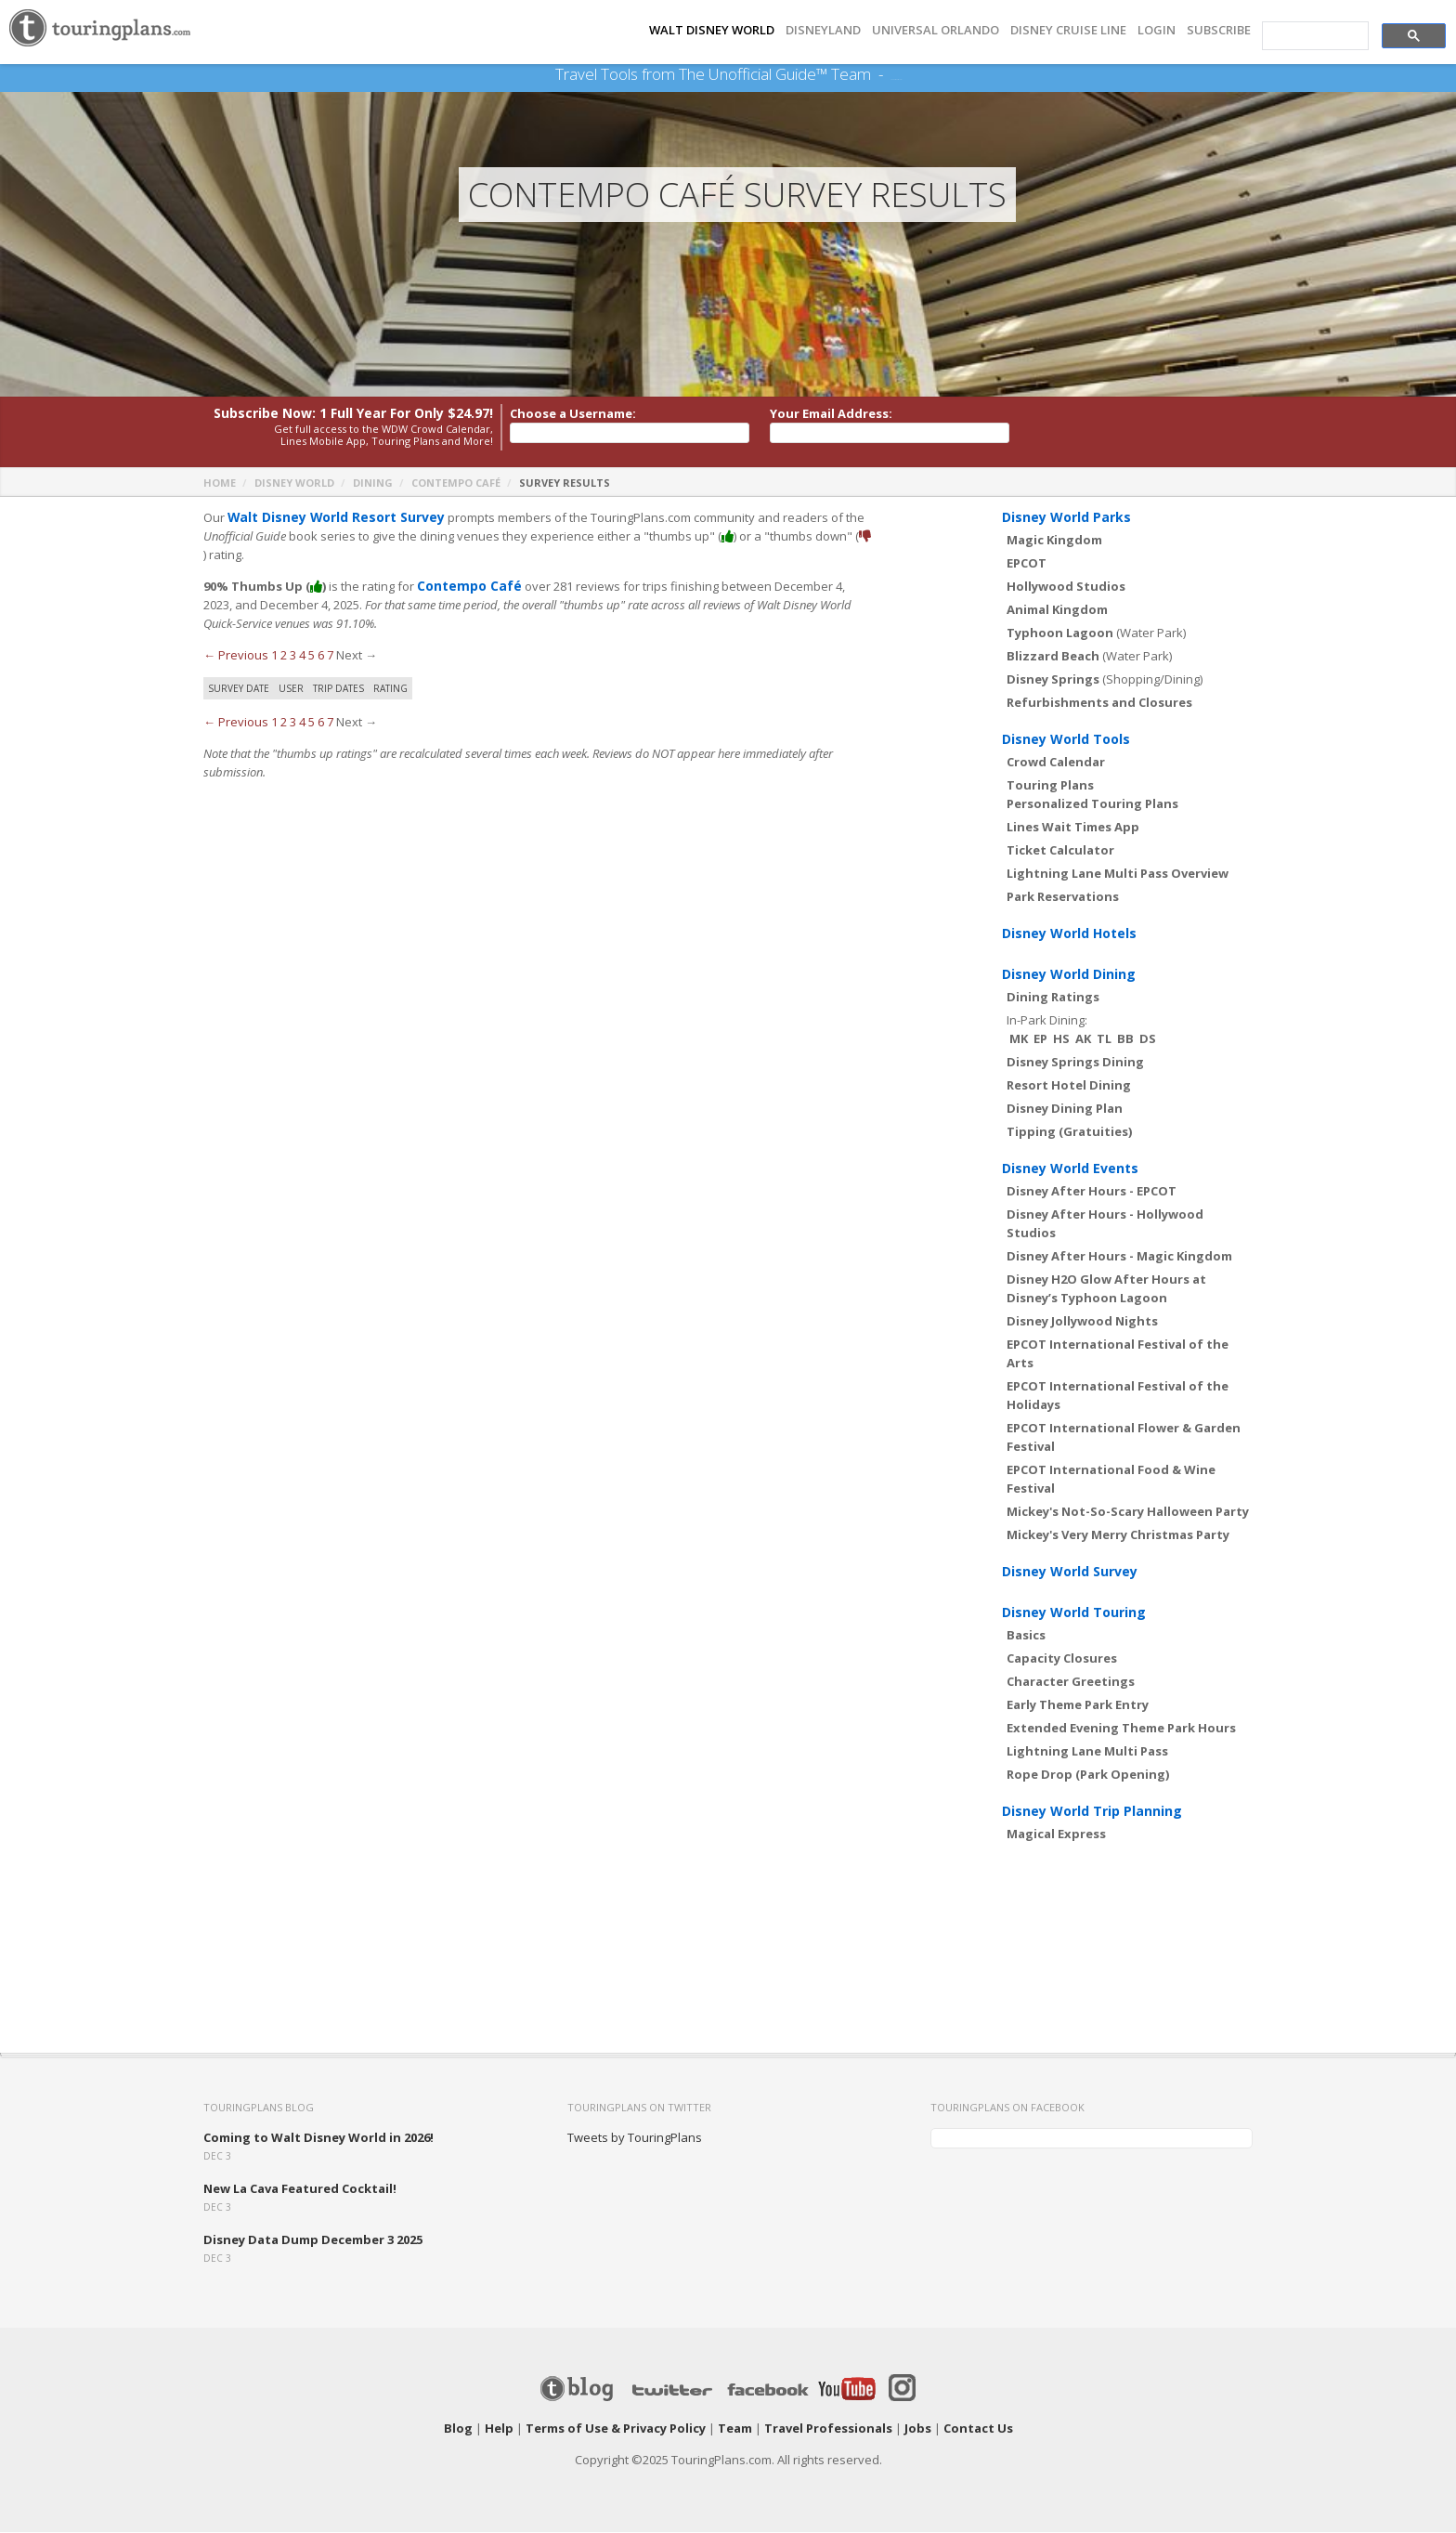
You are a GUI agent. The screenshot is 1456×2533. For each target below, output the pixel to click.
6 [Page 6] (321, 655)
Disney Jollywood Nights (1082, 1321)
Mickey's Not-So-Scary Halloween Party (1128, 1512)
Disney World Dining (1069, 975)
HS (1061, 1039)
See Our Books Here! (896, 74)
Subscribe (1219, 30)
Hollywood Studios (1066, 587)
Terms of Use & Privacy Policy (616, 2429)
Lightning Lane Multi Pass (1087, 1751)
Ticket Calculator (1060, 850)
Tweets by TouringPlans (634, 2138)
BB (1125, 1039)
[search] (1313, 36)
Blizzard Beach (1053, 656)
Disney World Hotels (1069, 934)
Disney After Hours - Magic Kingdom (1119, 1256)
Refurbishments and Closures (1099, 703)
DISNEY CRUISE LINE (1068, 30)
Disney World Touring (1074, 1613)
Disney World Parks (1066, 518)
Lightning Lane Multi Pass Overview (1117, 874)
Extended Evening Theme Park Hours (1121, 1728)
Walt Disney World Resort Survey (330, 518)
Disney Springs (1053, 680)
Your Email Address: (831, 414)
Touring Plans (1050, 785)
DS (1147, 1039)
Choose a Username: (573, 414)
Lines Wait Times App (1073, 827)
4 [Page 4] (302, 655)
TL (1104, 1039)
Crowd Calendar (1056, 762)
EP (1040, 1039)
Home (219, 483)
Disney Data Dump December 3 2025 (312, 2240)
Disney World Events (1070, 1169)
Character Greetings (1071, 1682)
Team (735, 2429)
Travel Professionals (828, 2429)
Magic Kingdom (1054, 540)
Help (499, 2429)
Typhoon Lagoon (1060, 633)
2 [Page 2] (283, 655)
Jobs (917, 2429)
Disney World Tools (1066, 740)
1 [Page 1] (274, 655)
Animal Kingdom (1057, 610)
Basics (1026, 1635)
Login (1157, 30)
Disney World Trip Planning (1092, 1812)
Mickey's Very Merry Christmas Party (1118, 1535)
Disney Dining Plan (1065, 1109)
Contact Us (978, 2429)
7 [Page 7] (330, 655)
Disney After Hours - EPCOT (1091, 1191)
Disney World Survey (1070, 1572)
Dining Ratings (1053, 997)
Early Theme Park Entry (1078, 1705)
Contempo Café (455, 483)
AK (1083, 1039)
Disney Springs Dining (1075, 1062)
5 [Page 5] (311, 655)
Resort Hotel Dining (1069, 1085)
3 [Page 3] (293, 655)
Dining (373, 483)
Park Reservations (1063, 897)
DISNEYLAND (823, 30)
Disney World (294, 483)
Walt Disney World (711, 30)
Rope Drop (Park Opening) (1088, 1775)
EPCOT (1026, 563)
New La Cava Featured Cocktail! (299, 2189)
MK (1018, 1039)
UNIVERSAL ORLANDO (935, 30)
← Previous (235, 655)
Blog (458, 2429)
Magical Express (1056, 1834)
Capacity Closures (1062, 1659)
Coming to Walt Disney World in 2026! (318, 2138)
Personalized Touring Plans (1092, 804)
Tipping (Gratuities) (1069, 1132)
